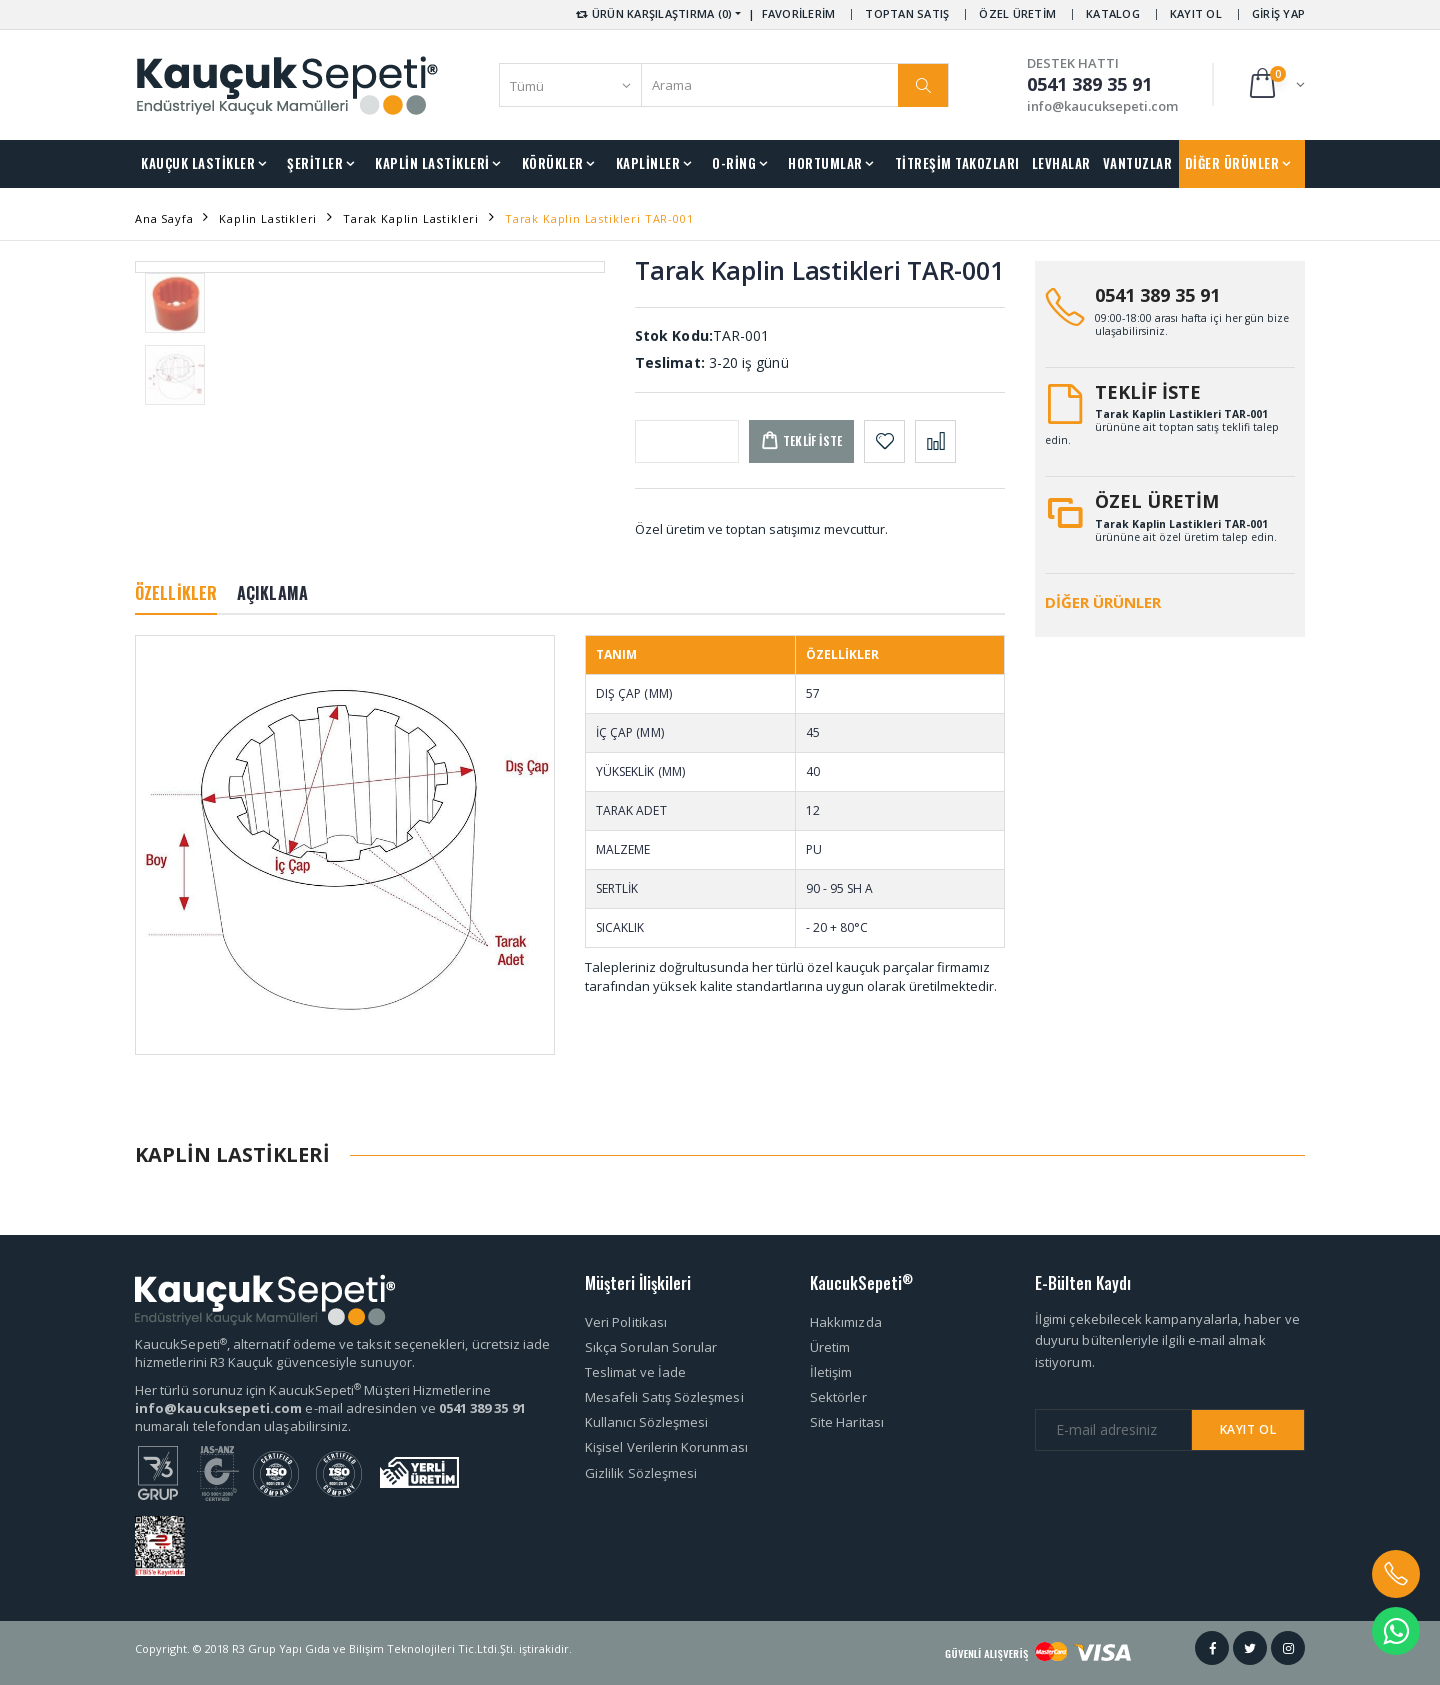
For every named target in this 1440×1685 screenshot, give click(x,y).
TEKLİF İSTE (1148, 392)
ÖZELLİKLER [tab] (176, 593)
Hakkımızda (846, 1322)
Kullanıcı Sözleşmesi (646, 1422)
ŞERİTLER (315, 163)
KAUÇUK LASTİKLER (198, 163)
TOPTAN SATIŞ (907, 13)
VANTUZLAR (1138, 163)
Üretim (830, 1347)
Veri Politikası (626, 1322)
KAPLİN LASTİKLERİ (432, 163)
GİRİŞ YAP (1278, 13)
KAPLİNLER (648, 163)
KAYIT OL (1196, 13)
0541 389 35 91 (1157, 295)
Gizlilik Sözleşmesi (641, 1473)
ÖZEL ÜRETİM (1017, 13)
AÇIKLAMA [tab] (272, 593)
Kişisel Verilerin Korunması (666, 1447)
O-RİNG (734, 163)
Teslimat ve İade (635, 1372)
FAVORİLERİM (799, 13)
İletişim (831, 1372)
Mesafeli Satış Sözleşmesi (664, 1397)
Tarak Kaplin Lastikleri (411, 218)
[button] (1275, 84)
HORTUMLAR (825, 163)
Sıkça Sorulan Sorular (651, 1347)
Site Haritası (847, 1422)
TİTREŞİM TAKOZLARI (957, 163)
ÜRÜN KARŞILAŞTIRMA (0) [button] (652, 13)
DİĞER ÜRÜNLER (1232, 163)
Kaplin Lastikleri (268, 218)
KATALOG (1113, 13)
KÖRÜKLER (553, 163)
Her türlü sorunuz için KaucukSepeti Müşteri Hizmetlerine (313, 1390)
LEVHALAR (1061, 163)
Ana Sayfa (164, 218)
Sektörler (838, 1397)
